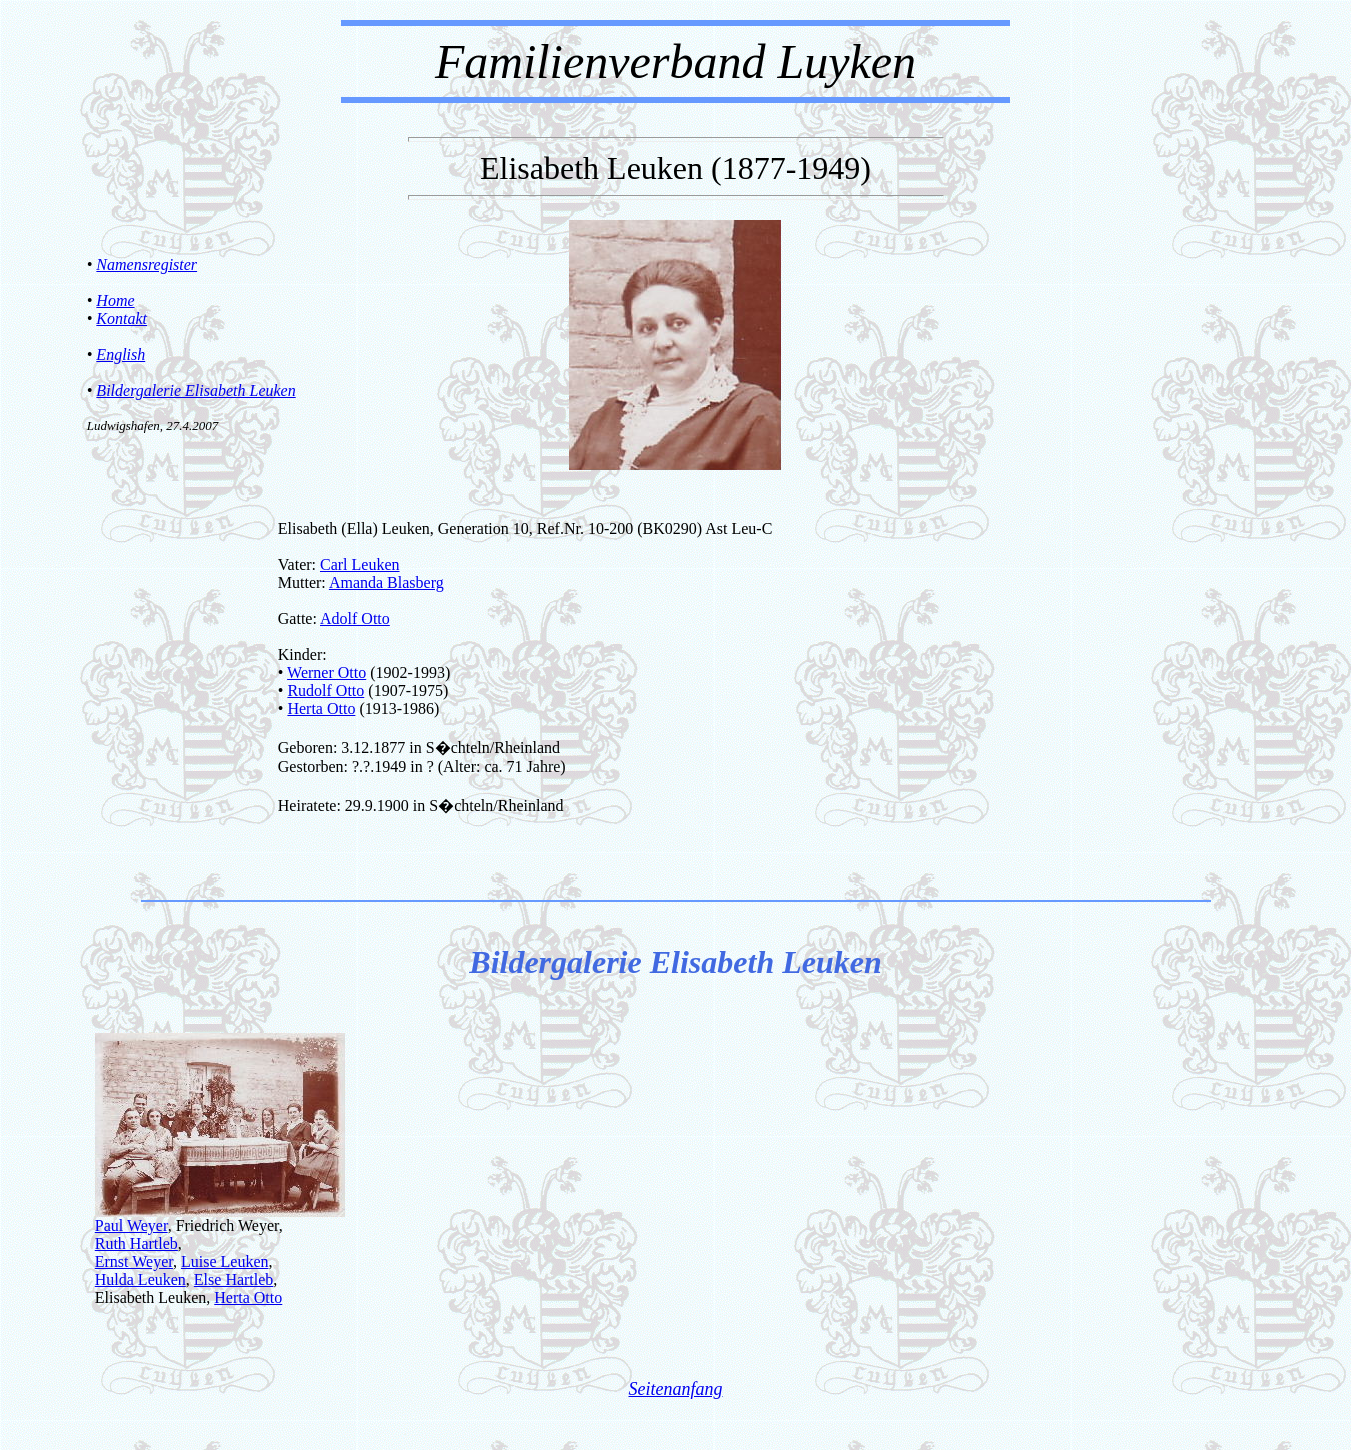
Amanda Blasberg (386, 582)
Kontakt (121, 318)
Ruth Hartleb (136, 1243)
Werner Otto (326, 672)
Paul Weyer (131, 1225)
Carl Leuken (360, 564)
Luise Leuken (225, 1261)
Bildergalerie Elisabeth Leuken (195, 390)
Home (115, 300)
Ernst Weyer (134, 1261)
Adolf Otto (355, 618)
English (120, 354)
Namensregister (146, 264)
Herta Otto (321, 708)
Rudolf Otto (325, 690)
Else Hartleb (234, 1279)
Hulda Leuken (140, 1279)
